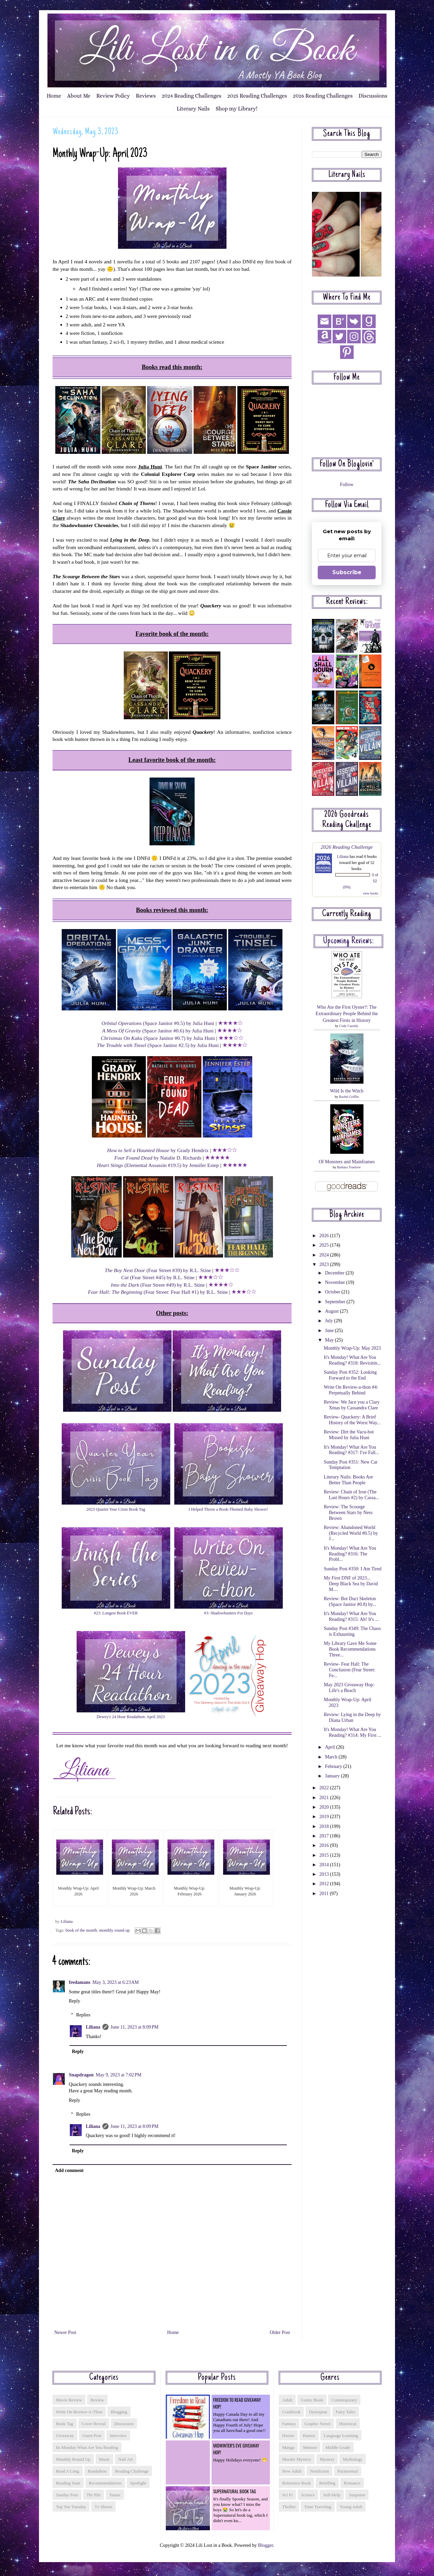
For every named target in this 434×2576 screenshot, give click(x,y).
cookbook (291, 2411)
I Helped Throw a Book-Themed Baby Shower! (228, 1509)
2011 (324, 1893)
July (329, 1320)
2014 (324, 1864)
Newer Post (65, 2332)
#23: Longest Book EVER (116, 1613)
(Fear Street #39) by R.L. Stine (158, 1270)
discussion (124, 2423)
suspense (357, 2494)
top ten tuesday (71, 2506)
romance (352, 2483)
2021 (324, 1797)
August (332, 1311)
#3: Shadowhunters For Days (228, 1613)
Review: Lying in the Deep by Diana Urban (352, 1717)
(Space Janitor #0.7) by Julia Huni (158, 1038)
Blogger (265, 2545)
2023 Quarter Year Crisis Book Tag (115, 1509)
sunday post (67, 2494)
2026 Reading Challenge (347, 847)
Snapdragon (81, 2074)
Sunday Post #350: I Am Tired (352, 1568)
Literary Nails (193, 108)
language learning (341, 2435)
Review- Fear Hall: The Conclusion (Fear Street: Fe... (349, 1670)
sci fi (287, 2494)
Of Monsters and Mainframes (347, 1161)
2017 (324, 1835)
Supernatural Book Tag (234, 2491)
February (334, 1766)
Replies (83, 2014)
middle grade (338, 2447)
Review (97, 2399)
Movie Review (69, 2399)
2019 (324, 1816)
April (330, 1747)
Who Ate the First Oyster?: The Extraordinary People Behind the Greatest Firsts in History (347, 1014)
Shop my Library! (236, 108)
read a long (67, 2471)
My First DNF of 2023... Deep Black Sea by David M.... (351, 1583)
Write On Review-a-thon (79, 2411)
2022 (324, 1787)
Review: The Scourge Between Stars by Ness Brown (348, 1512)
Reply (74, 2001)
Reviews (146, 96)
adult (287, 2399)
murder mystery (296, 2459)
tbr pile (93, 2494)
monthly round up (114, 1930)
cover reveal (94, 2423)
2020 (324, 1807)
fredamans (80, 1982)
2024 (324, 1254)
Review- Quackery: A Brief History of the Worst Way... (352, 1419)
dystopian (318, 2411)
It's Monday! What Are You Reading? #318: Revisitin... (352, 1360)
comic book (312, 2399)
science (308, 2494)
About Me (79, 96)
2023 (324, 1264)
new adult (291, 2471)
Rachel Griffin (349, 1097)
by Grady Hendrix (158, 1150)
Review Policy (113, 96)
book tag (64, 2423)
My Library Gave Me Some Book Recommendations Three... (350, 1649)
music (104, 2459)
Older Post (280, 2332)
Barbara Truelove (349, 1167)
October (333, 1291)
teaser (115, 2494)
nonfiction (319, 2471)
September (335, 1301)
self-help (331, 2494)
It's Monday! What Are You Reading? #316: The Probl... (350, 1554)
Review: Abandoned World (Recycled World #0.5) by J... (351, 1533)
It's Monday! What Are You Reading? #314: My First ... (352, 1732)
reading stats (68, 2483)
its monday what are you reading (87, 2447)
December (335, 1272)
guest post (91, 2435)
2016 (324, 1845)
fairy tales (345, 2411)
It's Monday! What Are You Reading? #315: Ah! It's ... (351, 1616)
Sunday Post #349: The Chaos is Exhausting (352, 1631)
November (335, 1282)
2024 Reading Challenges (191, 96)
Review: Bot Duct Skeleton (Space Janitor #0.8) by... (350, 1601)
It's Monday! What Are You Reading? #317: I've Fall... (351, 1450)
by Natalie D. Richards (157, 1158)
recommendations (105, 2483)
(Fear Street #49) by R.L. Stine (158, 1285)
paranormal (347, 2471)
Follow (347, 484)
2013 (324, 1874)
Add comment (69, 2170)
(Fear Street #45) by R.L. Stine (157, 1277)
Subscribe (346, 572)
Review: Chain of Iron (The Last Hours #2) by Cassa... (351, 1494)
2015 (324, 1855)
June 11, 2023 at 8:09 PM (135, 2027)
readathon (97, 2471)
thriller (289, 2506)
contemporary (344, 2399)
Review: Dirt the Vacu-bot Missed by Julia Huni (349, 1434)
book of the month (81, 1930)
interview (118, 2435)
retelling (327, 2483)
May (330, 1340)
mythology (352, 2459)
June (330, 1330)
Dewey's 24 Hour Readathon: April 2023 (131, 1716)
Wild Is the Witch (346, 1090)
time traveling (317, 2506)
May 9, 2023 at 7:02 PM (118, 2074)
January (333, 1775)
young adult (351, 2506)
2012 (324, 1883)
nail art (125, 2459)
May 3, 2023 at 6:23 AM (116, 1982)
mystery (327, 2459)
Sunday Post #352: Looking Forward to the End (350, 1375)
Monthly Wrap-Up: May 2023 (352, 1348)
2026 (324, 1235)
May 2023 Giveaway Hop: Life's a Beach (349, 1687)
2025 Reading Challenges (257, 96)
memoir (310, 2447)
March (331, 1756)
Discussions (373, 96)
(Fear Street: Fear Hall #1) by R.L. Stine (158, 1292)
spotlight (138, 2483)
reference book (296, 2483)
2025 (324, 1245)
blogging (119, 2411)
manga (288, 2447)
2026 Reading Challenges (323, 96)
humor (309, 2435)
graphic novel (317, 2423)
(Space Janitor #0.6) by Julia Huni (158, 1030)
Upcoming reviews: (348, 941)
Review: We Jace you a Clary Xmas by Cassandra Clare (352, 1405)
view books (370, 893)
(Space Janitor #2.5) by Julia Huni (158, 1045)
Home (54, 96)
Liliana (93, 2027)
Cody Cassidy (348, 1026)
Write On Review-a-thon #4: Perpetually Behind (351, 1390)
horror (288, 2435)
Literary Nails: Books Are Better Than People (348, 1479)
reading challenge (132, 2471)
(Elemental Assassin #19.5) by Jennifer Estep (158, 1165)
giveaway (65, 2435)
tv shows (103, 2506)
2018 (324, 1826)
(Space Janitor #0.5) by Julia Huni (157, 1023)
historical (347, 2423)
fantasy (289, 2423)
